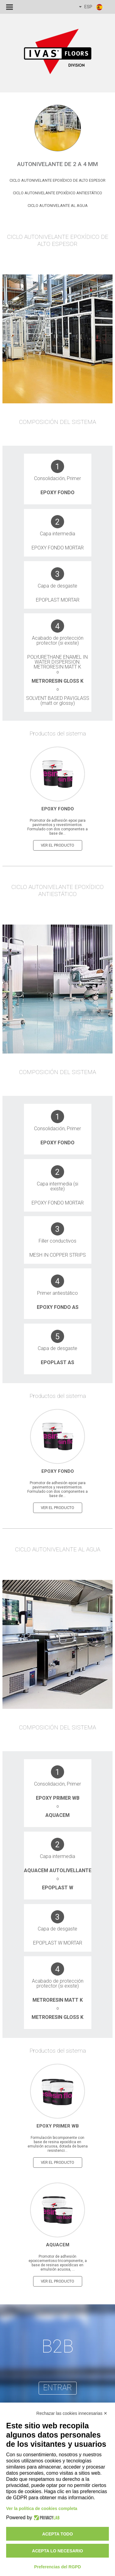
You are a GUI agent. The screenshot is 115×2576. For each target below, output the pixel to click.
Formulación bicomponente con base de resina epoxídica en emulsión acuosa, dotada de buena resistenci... (58, 2144)
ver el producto (57, 845)
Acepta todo (57, 2533)
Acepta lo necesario (57, 2550)
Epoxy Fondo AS (58, 1307)
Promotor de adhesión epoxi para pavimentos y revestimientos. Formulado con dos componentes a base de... (57, 827)
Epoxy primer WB (57, 1798)
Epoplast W (57, 1888)
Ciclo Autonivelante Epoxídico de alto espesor (57, 180)
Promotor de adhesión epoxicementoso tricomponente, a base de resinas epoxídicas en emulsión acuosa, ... (58, 2262)
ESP (91, 7)
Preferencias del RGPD (57, 2566)
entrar (57, 2387)
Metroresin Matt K (58, 2000)
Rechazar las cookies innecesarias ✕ (71, 2413)
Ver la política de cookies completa (41, 2508)
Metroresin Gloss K (57, 681)
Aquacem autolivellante (57, 1870)
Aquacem (57, 1815)
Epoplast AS (57, 1362)
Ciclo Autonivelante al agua (58, 205)
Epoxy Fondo (57, 492)
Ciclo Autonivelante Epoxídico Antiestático (57, 193)
